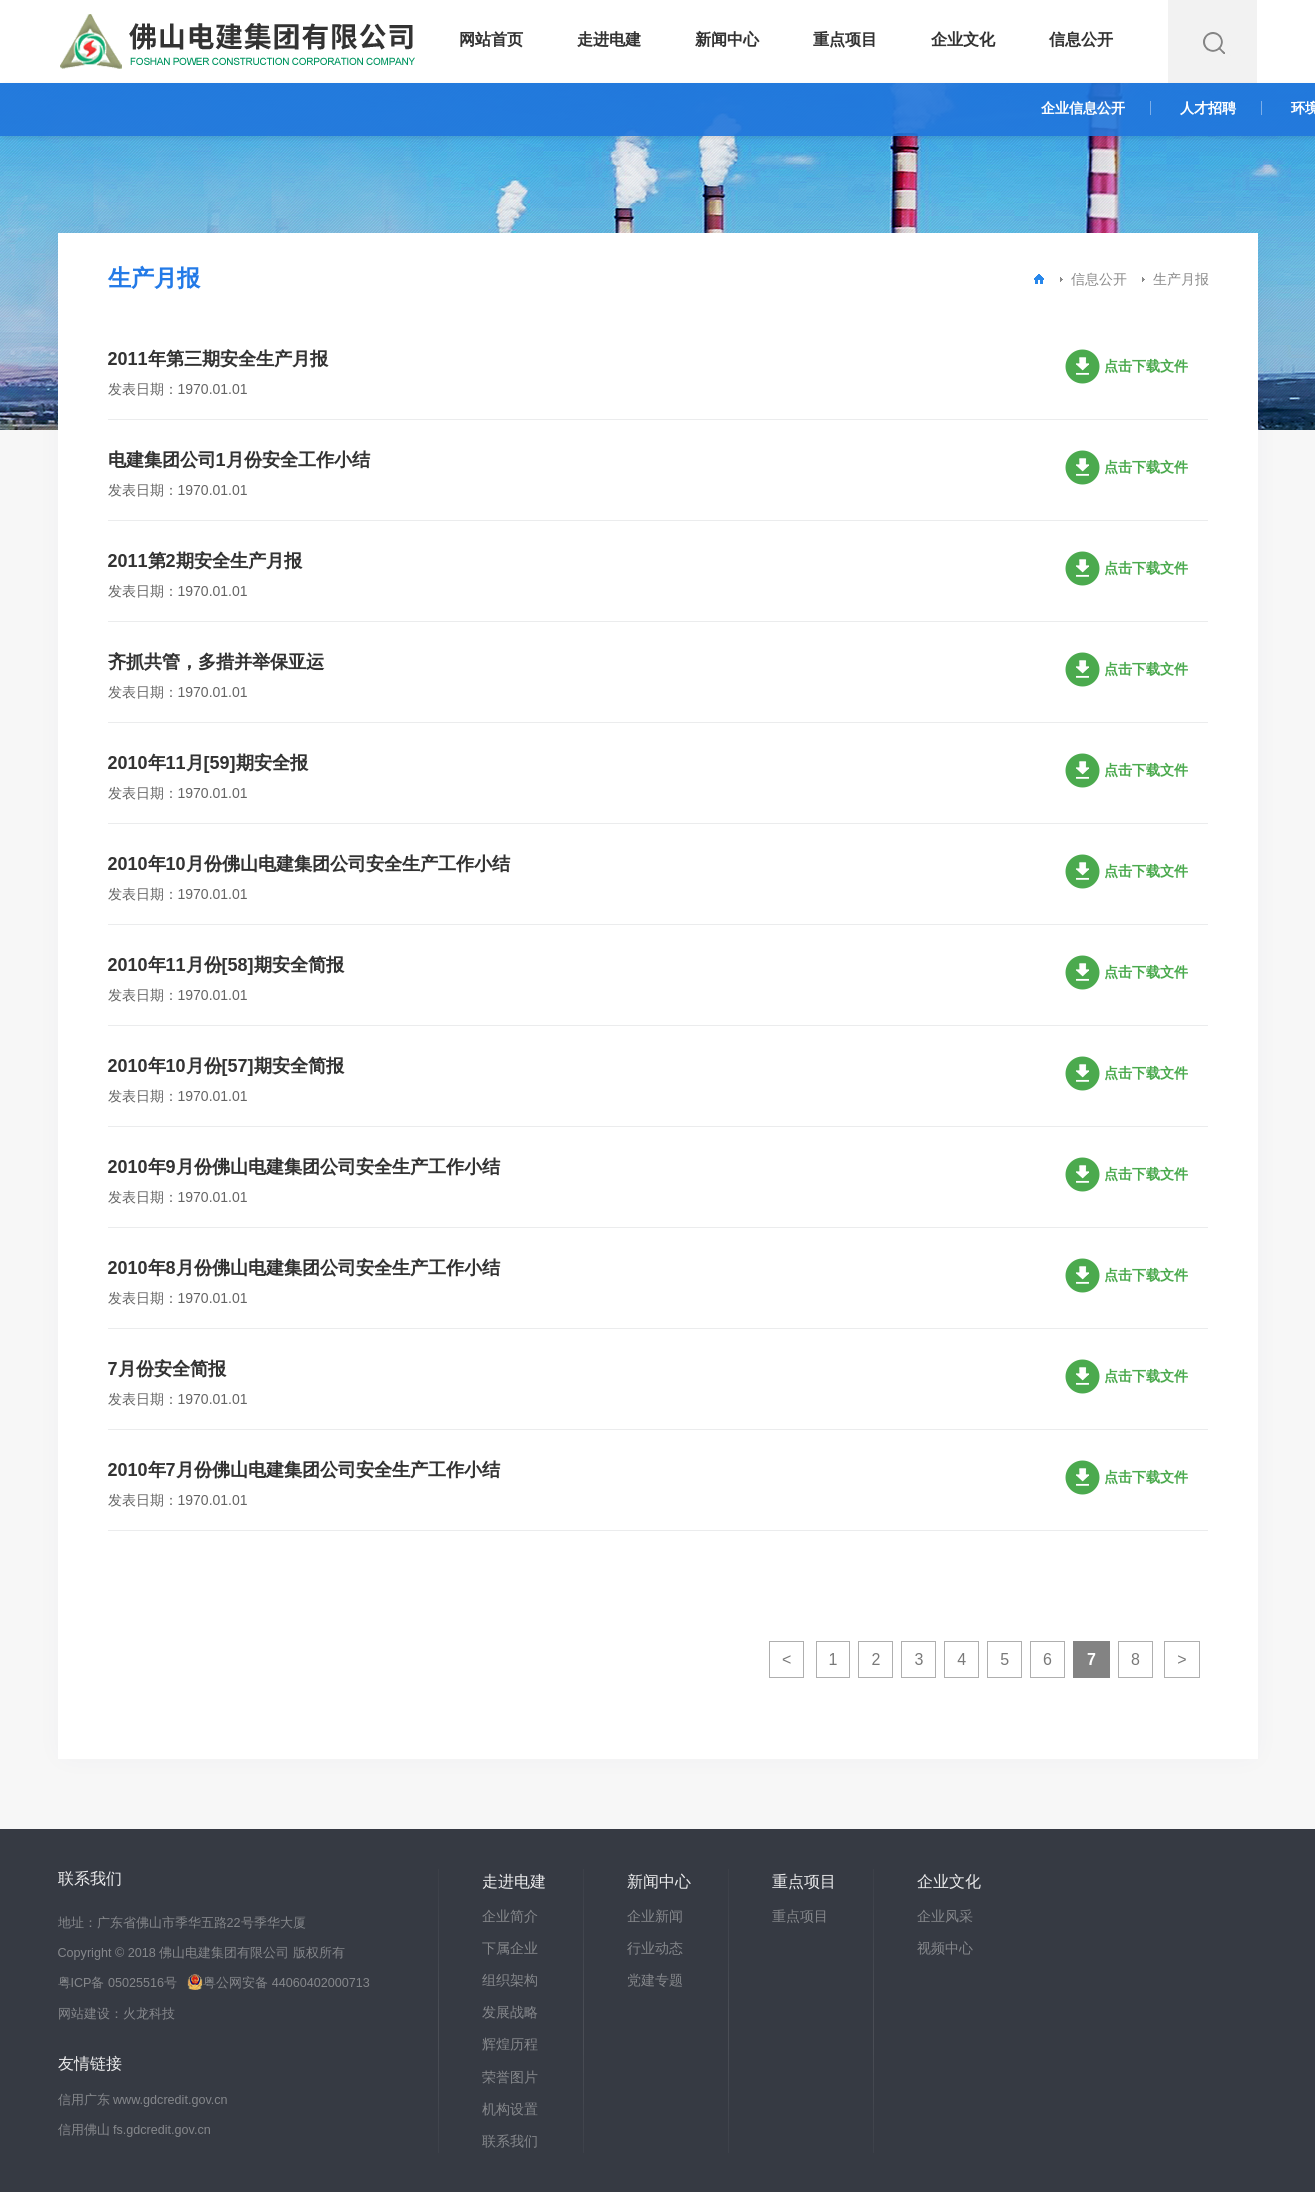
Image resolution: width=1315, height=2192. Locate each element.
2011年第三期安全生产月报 (218, 359)
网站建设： (90, 2014)
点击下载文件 (1146, 369)
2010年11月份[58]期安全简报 (226, 965)
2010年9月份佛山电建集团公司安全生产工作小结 (304, 1167)
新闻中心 (727, 39)
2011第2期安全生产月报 (205, 561)
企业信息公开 (1083, 108)
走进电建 (609, 39)
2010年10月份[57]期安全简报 (226, 1066)
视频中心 (945, 1948)
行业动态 (655, 1948)
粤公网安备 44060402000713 (278, 1983)
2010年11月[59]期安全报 (208, 763)
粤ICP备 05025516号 (118, 1983)
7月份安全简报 (167, 1369)
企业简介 (510, 1916)
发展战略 (510, 2012)
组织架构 (510, 1980)
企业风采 (945, 1916)
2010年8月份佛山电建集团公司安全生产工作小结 (304, 1268)
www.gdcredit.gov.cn (170, 2100)
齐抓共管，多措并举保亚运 (216, 662)
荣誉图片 (510, 2077)
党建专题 (655, 1980)
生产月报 (1181, 279)
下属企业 (510, 1948)
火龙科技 (149, 2014)
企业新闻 (655, 1916)
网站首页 (491, 39)
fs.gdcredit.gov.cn (162, 2130)
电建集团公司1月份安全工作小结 (239, 460)
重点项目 (845, 39)
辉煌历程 (510, 2044)
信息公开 (1081, 39)
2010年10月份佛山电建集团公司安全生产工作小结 (309, 864)
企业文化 (963, 39)
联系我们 (510, 2141)
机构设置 (510, 2109)
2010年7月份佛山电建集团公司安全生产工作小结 (304, 1470)
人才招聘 (1208, 108)
